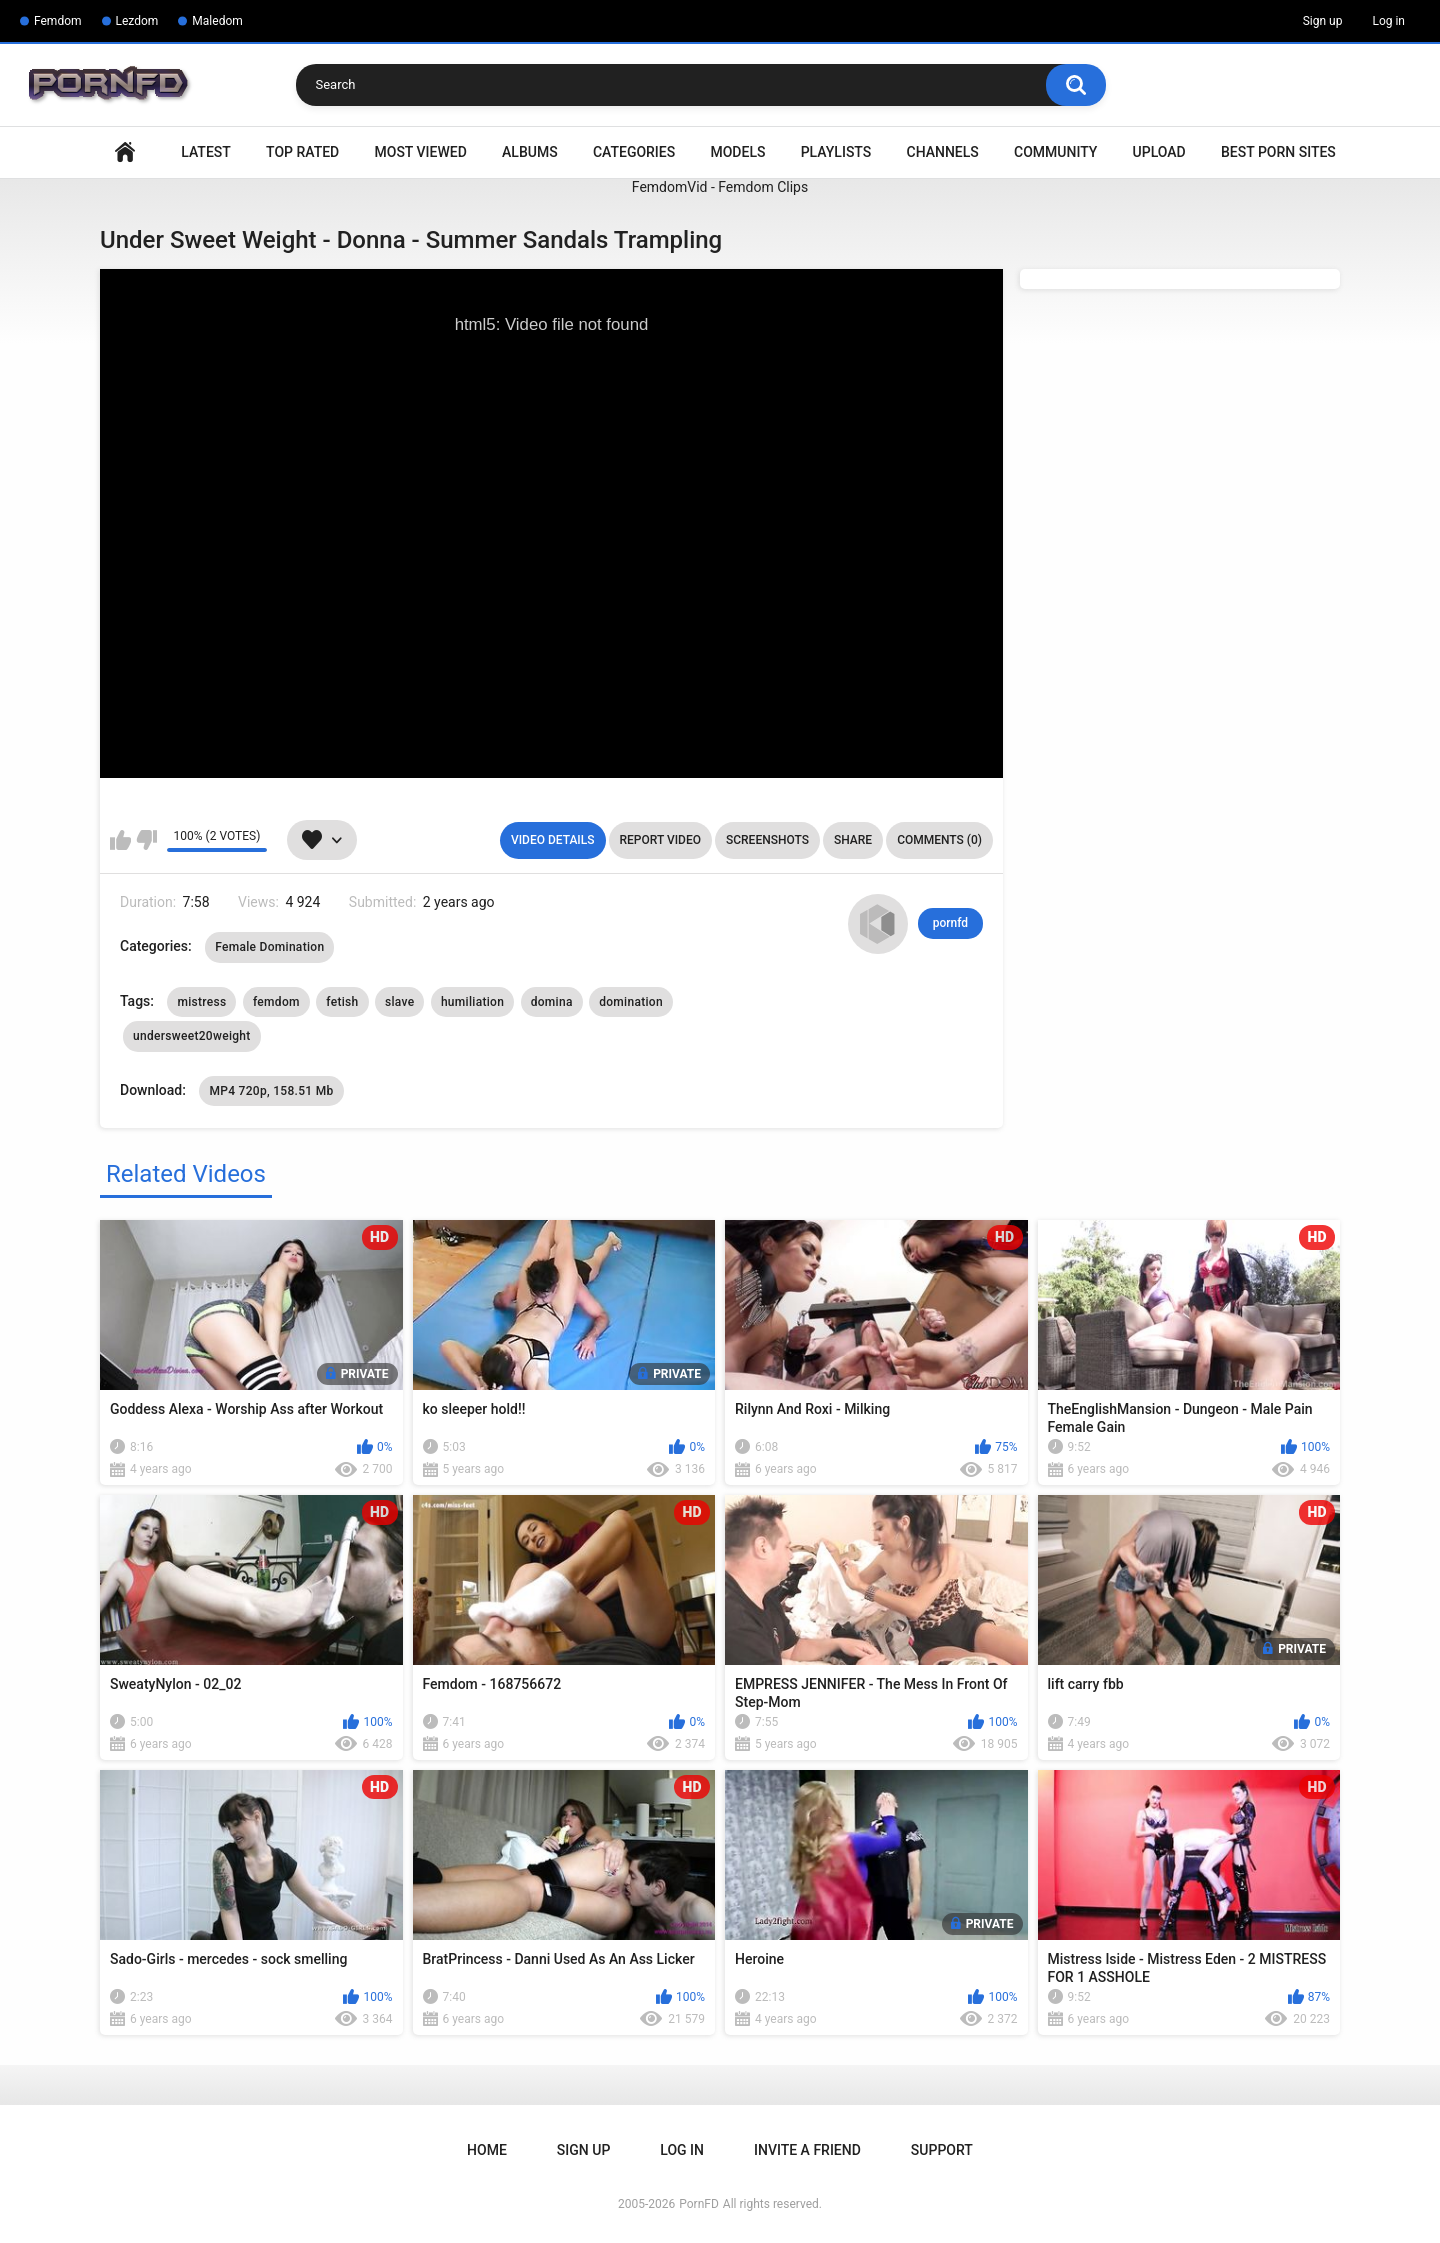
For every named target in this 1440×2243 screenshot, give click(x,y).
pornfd (950, 923)
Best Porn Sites (1278, 152)
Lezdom (137, 21)
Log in (1388, 21)
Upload (1159, 152)
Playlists (836, 152)
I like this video (120, 840)
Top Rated (302, 152)
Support (942, 2150)
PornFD (699, 2204)
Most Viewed (421, 152)
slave (399, 1002)
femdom (276, 1002)
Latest (206, 152)
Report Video (660, 840)
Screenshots (767, 840)
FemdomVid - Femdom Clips (720, 187)
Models (737, 152)
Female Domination (269, 947)
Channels (943, 152)
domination (631, 1002)
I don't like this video (146, 840)
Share (853, 840)
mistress (201, 1002)
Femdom (58, 21)
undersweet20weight (192, 1036)
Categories (634, 152)
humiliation (472, 1002)
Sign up (1323, 21)
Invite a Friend (807, 2150)
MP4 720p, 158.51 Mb (271, 1091)
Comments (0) (939, 840)
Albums (530, 152)
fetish (342, 1002)
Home (125, 152)
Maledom (217, 21)
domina (552, 1002)
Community (1055, 152)
